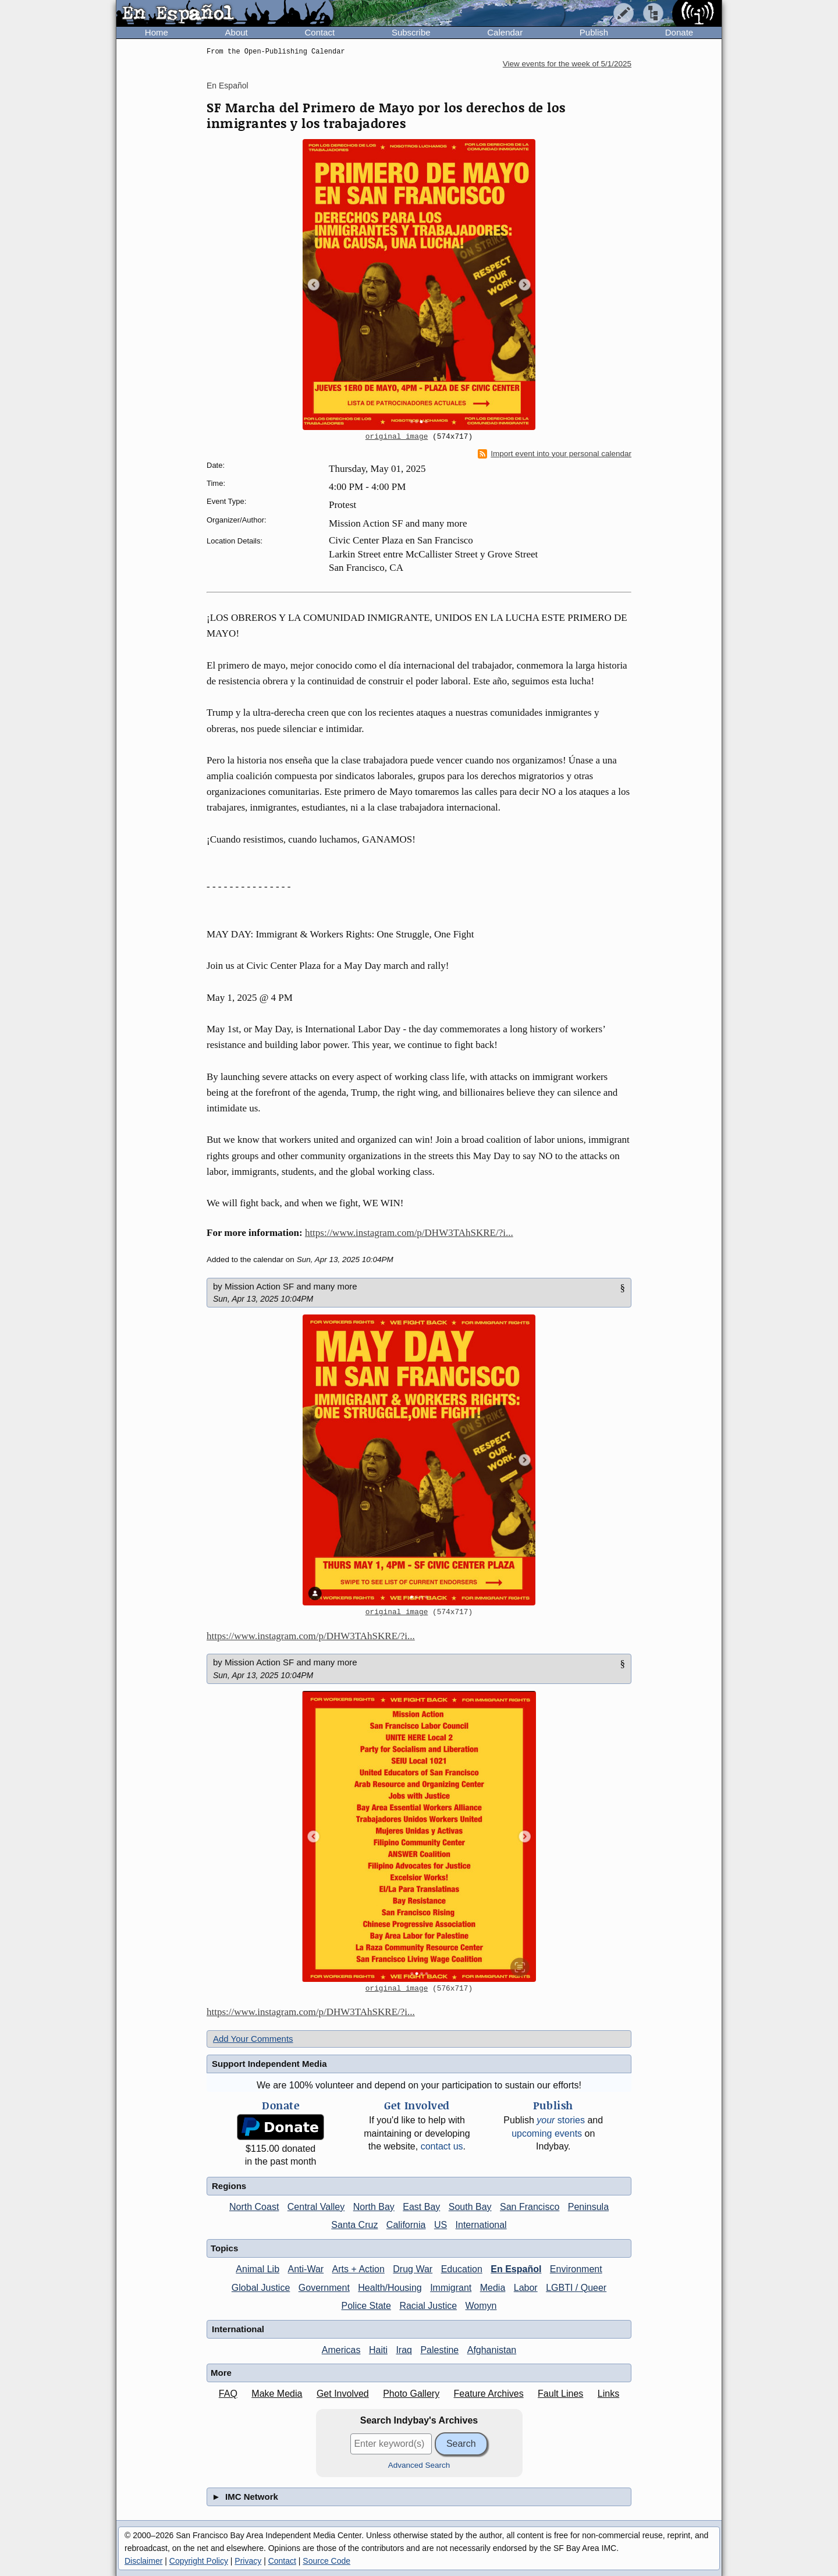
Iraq (404, 2350)
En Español (227, 85)
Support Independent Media (269, 2064)
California (406, 2225)
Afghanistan (492, 2350)
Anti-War (306, 2269)
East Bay (421, 2207)
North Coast (254, 2207)
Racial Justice (428, 2306)
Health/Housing (389, 2288)
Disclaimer (143, 2561)
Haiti (378, 2350)
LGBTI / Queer (576, 2288)
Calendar (505, 32)
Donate (679, 32)
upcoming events (547, 2133)
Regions (229, 2186)
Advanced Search (419, 2465)
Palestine (439, 2350)
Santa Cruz (354, 2225)
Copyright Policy (198, 2561)
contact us (442, 2146)
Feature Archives (489, 2394)
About (236, 32)
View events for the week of (567, 63)
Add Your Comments (253, 2039)
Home (156, 32)
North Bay (374, 2207)
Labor (526, 2288)
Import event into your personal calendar (554, 454)
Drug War (412, 2269)
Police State (366, 2306)
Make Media (276, 2394)
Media (493, 2288)
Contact (319, 32)
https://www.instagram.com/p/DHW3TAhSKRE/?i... (409, 1232)
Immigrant (450, 2288)
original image (396, 437)
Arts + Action (358, 2269)
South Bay (470, 2207)
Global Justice (261, 2288)
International (481, 2225)
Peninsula (588, 2207)
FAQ (228, 2394)
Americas (341, 2350)
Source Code (326, 2561)
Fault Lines (560, 2394)
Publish (594, 32)
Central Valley (316, 2207)
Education (461, 2269)
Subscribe (411, 32)
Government (324, 2288)
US (440, 2225)
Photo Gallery (411, 2394)
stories (561, 2120)
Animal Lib (257, 2269)
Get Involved (343, 2394)
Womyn (481, 2306)
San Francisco (529, 2207)
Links (608, 2394)
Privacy (248, 2561)
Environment (576, 2269)
